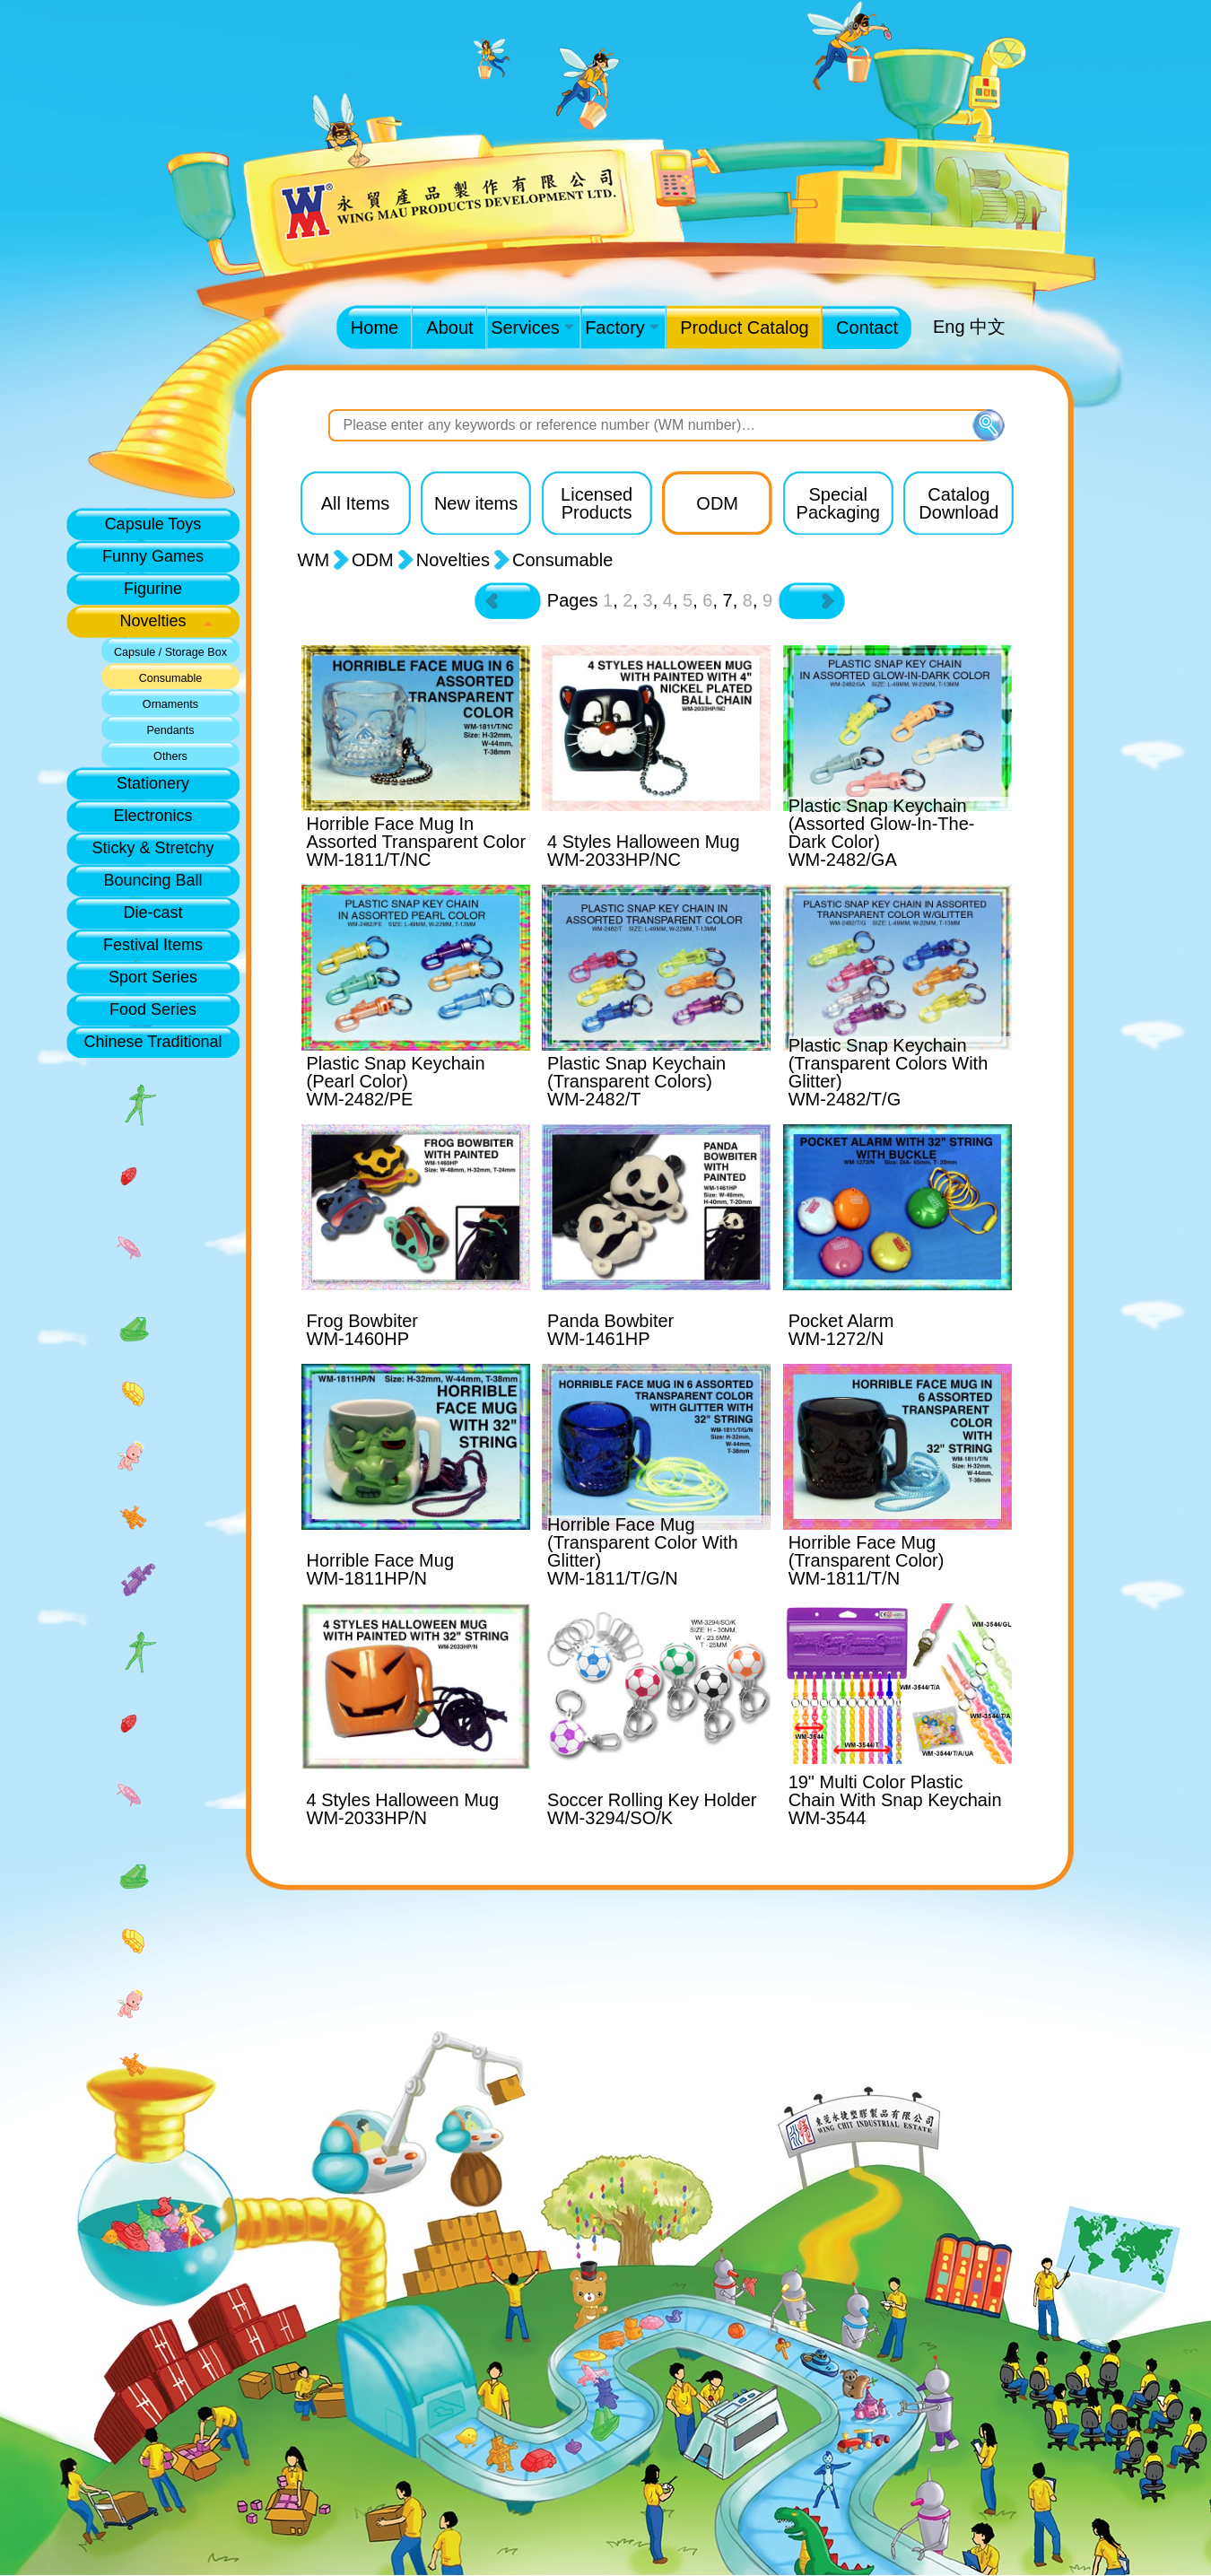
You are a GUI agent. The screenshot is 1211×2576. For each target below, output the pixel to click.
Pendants (170, 730)
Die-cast (152, 912)
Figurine (153, 589)
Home (374, 327)
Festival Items (153, 945)
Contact (867, 327)
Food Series (152, 1009)
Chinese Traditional (152, 1042)
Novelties (152, 621)
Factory (622, 327)
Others (170, 756)
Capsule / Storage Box (170, 652)
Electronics (152, 816)
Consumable (171, 678)
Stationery (153, 783)
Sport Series (153, 977)
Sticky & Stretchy (152, 848)
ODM (373, 560)
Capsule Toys (153, 524)
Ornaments (170, 704)
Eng (949, 326)
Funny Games (153, 556)
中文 (988, 326)
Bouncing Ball (152, 880)
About (449, 327)
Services (532, 327)
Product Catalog (744, 327)
